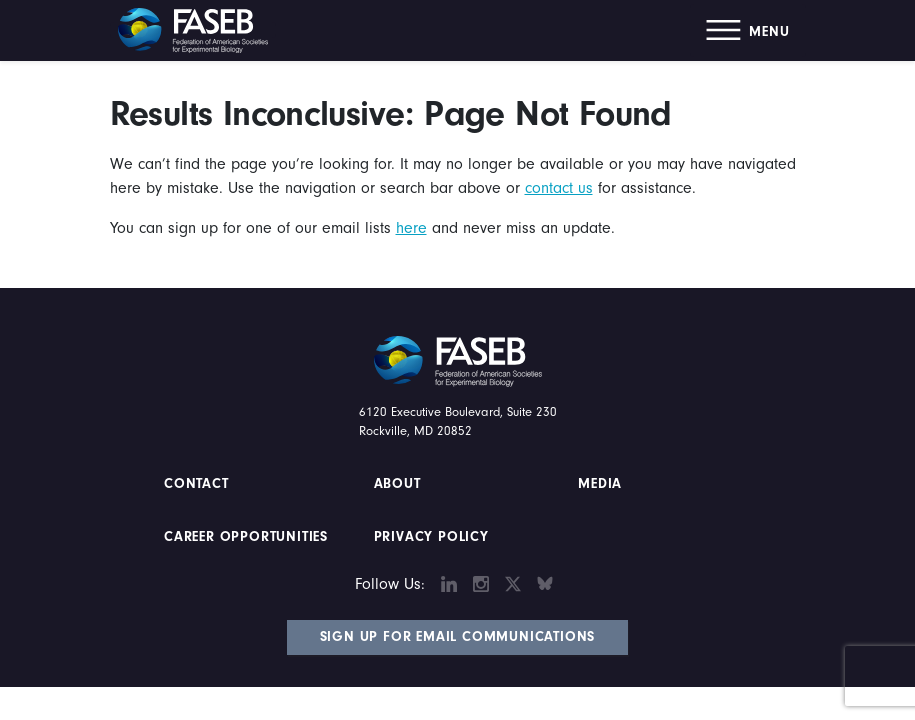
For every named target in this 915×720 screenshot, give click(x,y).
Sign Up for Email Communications (458, 637)
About (397, 484)
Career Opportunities (243, 537)
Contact (198, 484)
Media (600, 484)
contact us (559, 188)
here (411, 228)
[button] (747, 30)
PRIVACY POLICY (431, 537)
